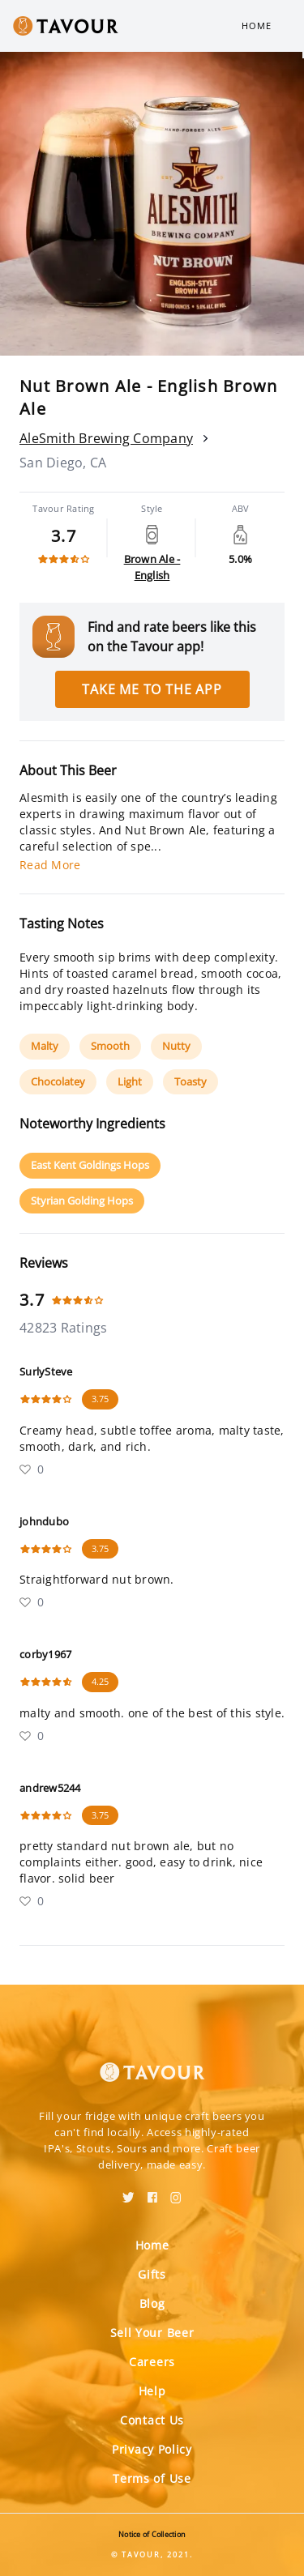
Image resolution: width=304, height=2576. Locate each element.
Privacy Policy (152, 2449)
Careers (152, 2361)
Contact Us (152, 2420)
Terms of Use (152, 2478)
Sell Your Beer (152, 2332)
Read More (49, 864)
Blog (152, 2303)
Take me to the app (151, 689)
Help (152, 2391)
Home (257, 25)
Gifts (152, 2274)
